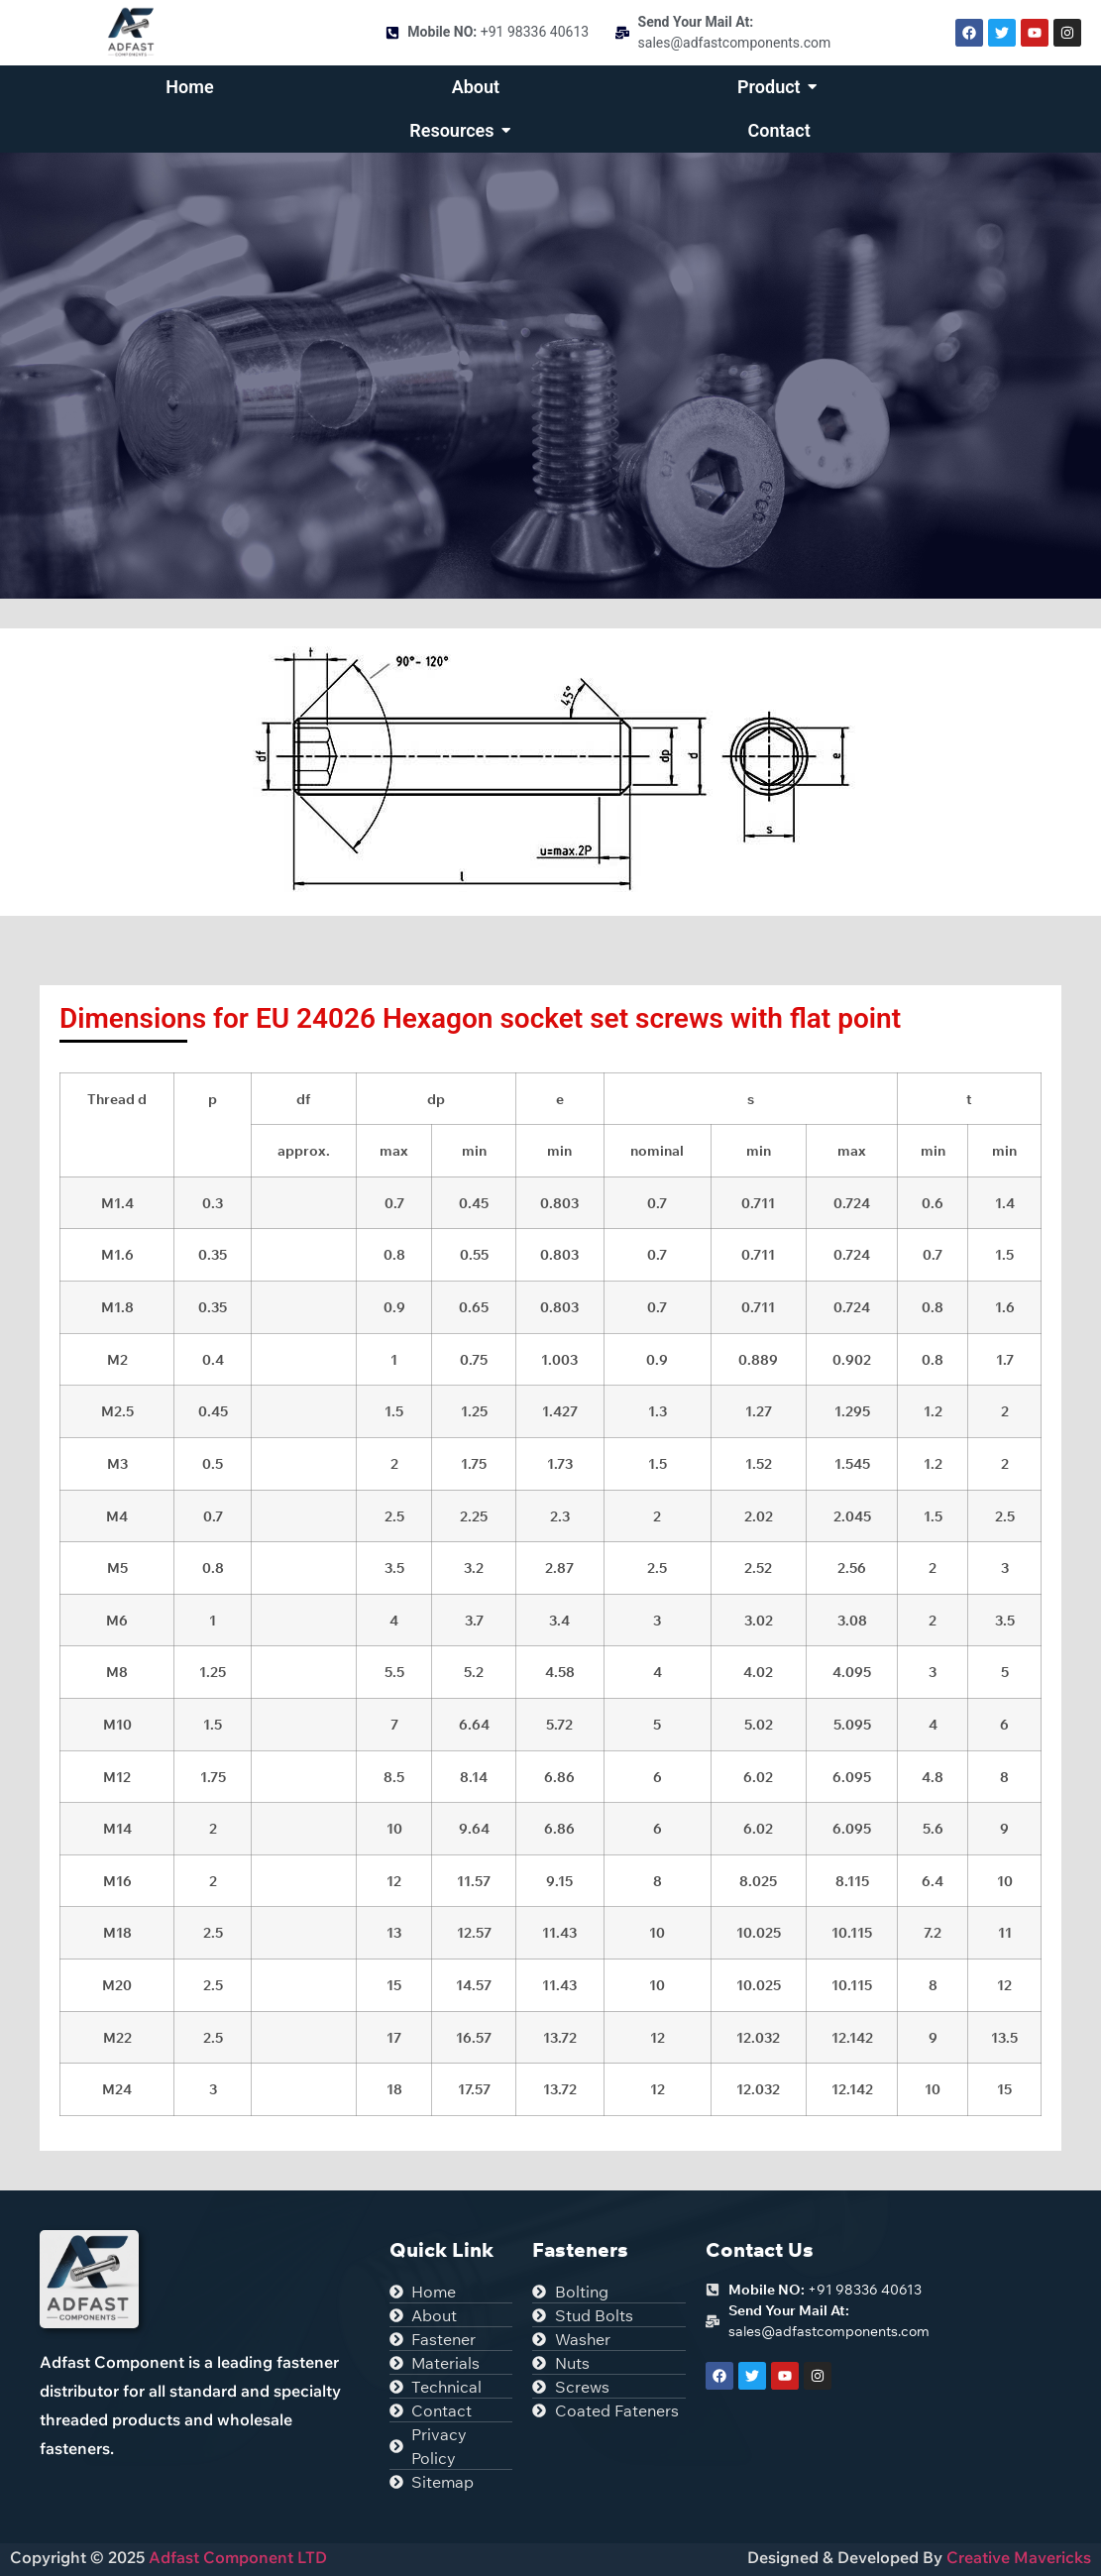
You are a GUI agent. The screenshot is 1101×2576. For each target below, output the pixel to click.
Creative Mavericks (1018, 2557)
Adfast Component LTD (236, 2557)
